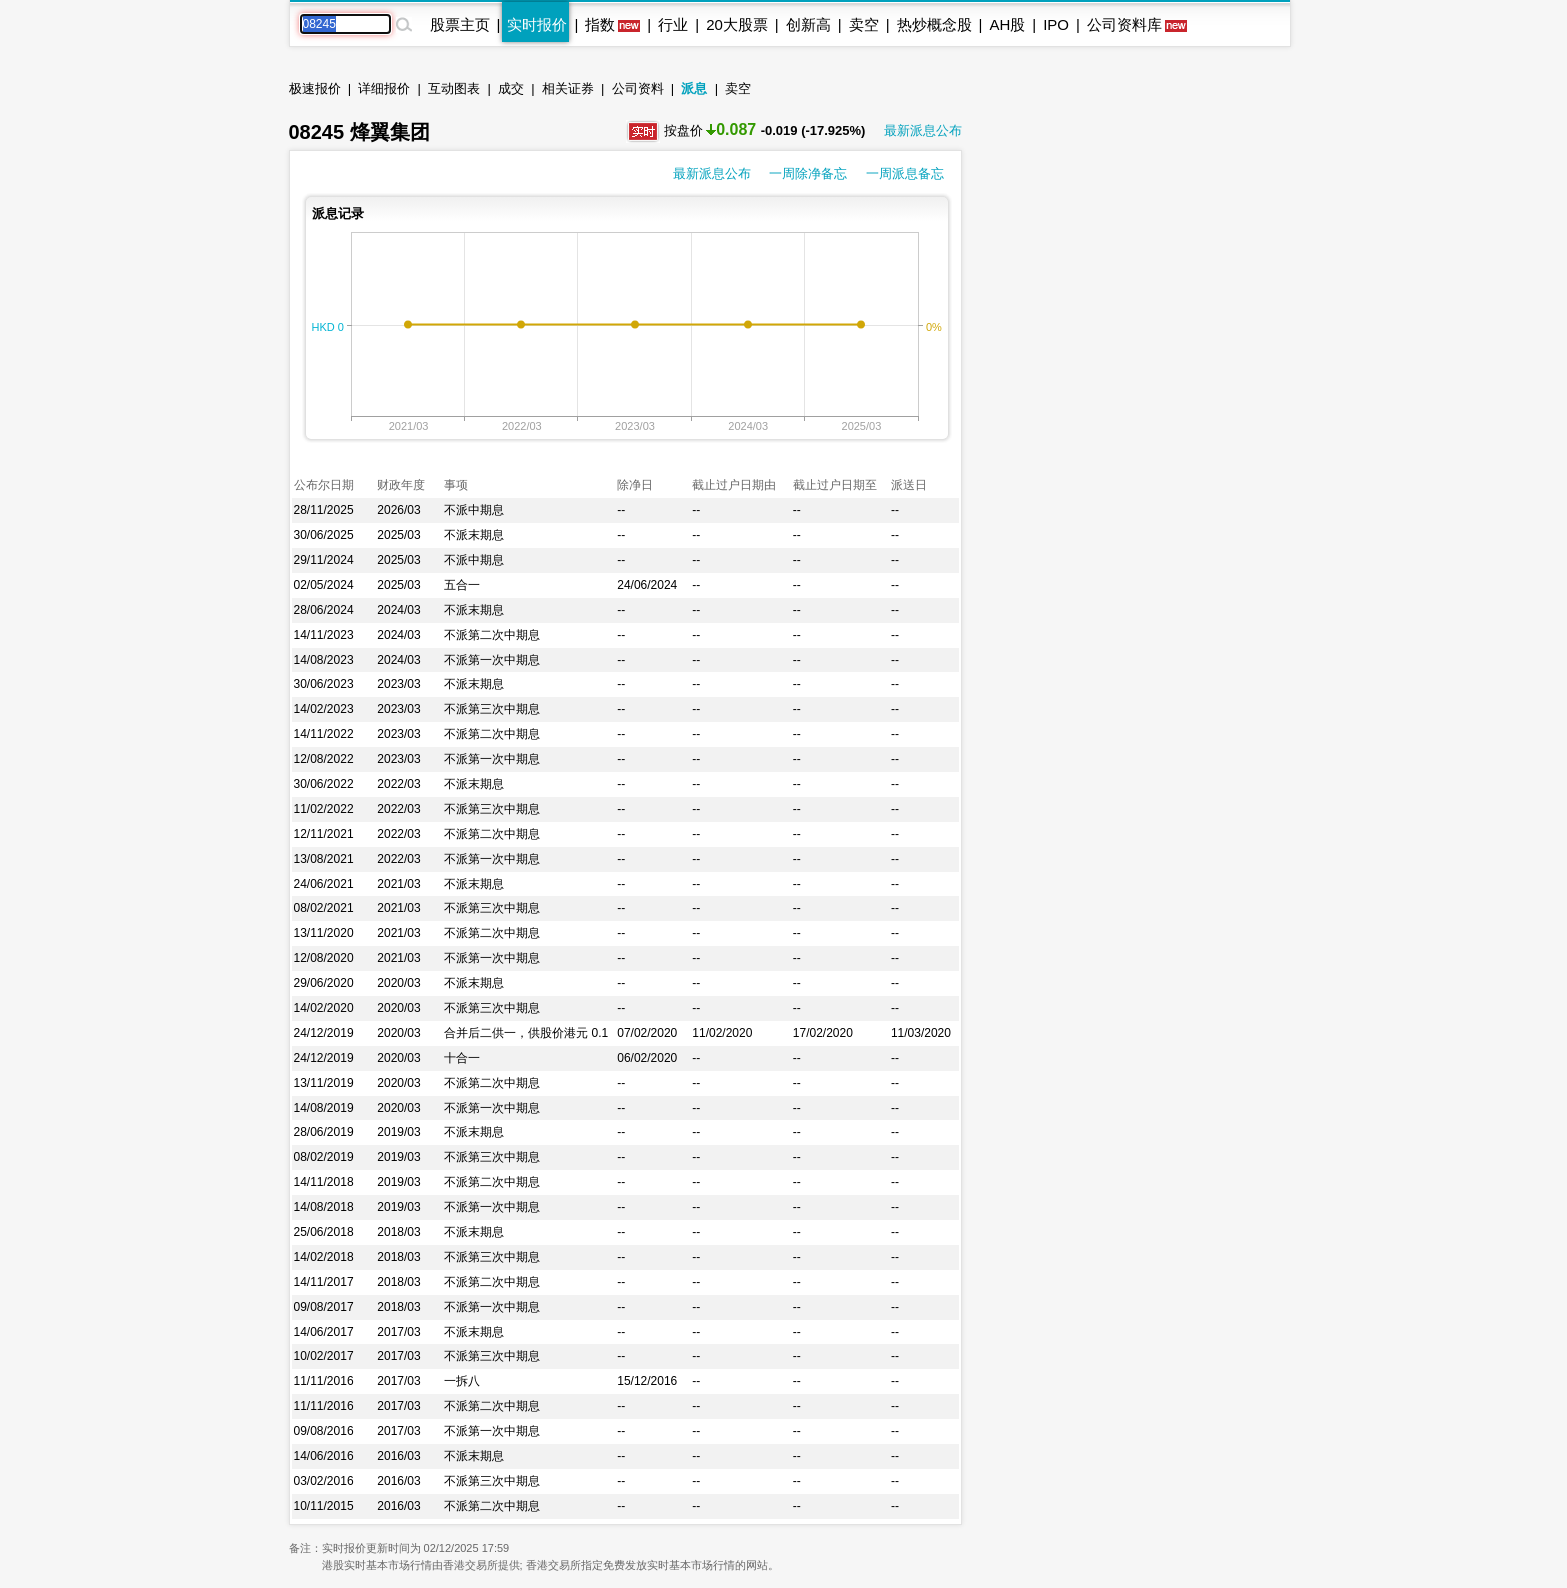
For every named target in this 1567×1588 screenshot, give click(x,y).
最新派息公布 (923, 130)
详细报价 (384, 88)
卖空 (864, 24)
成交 (511, 88)
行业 (673, 24)
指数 (600, 24)
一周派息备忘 (905, 173)
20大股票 (737, 24)
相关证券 (568, 88)
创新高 (808, 24)
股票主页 (460, 24)
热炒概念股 (934, 24)
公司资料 (638, 88)
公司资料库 (1124, 24)
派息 (694, 88)
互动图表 (454, 88)
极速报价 (315, 88)
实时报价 (537, 24)
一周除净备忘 (808, 173)
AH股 (1007, 24)
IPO (1056, 24)
